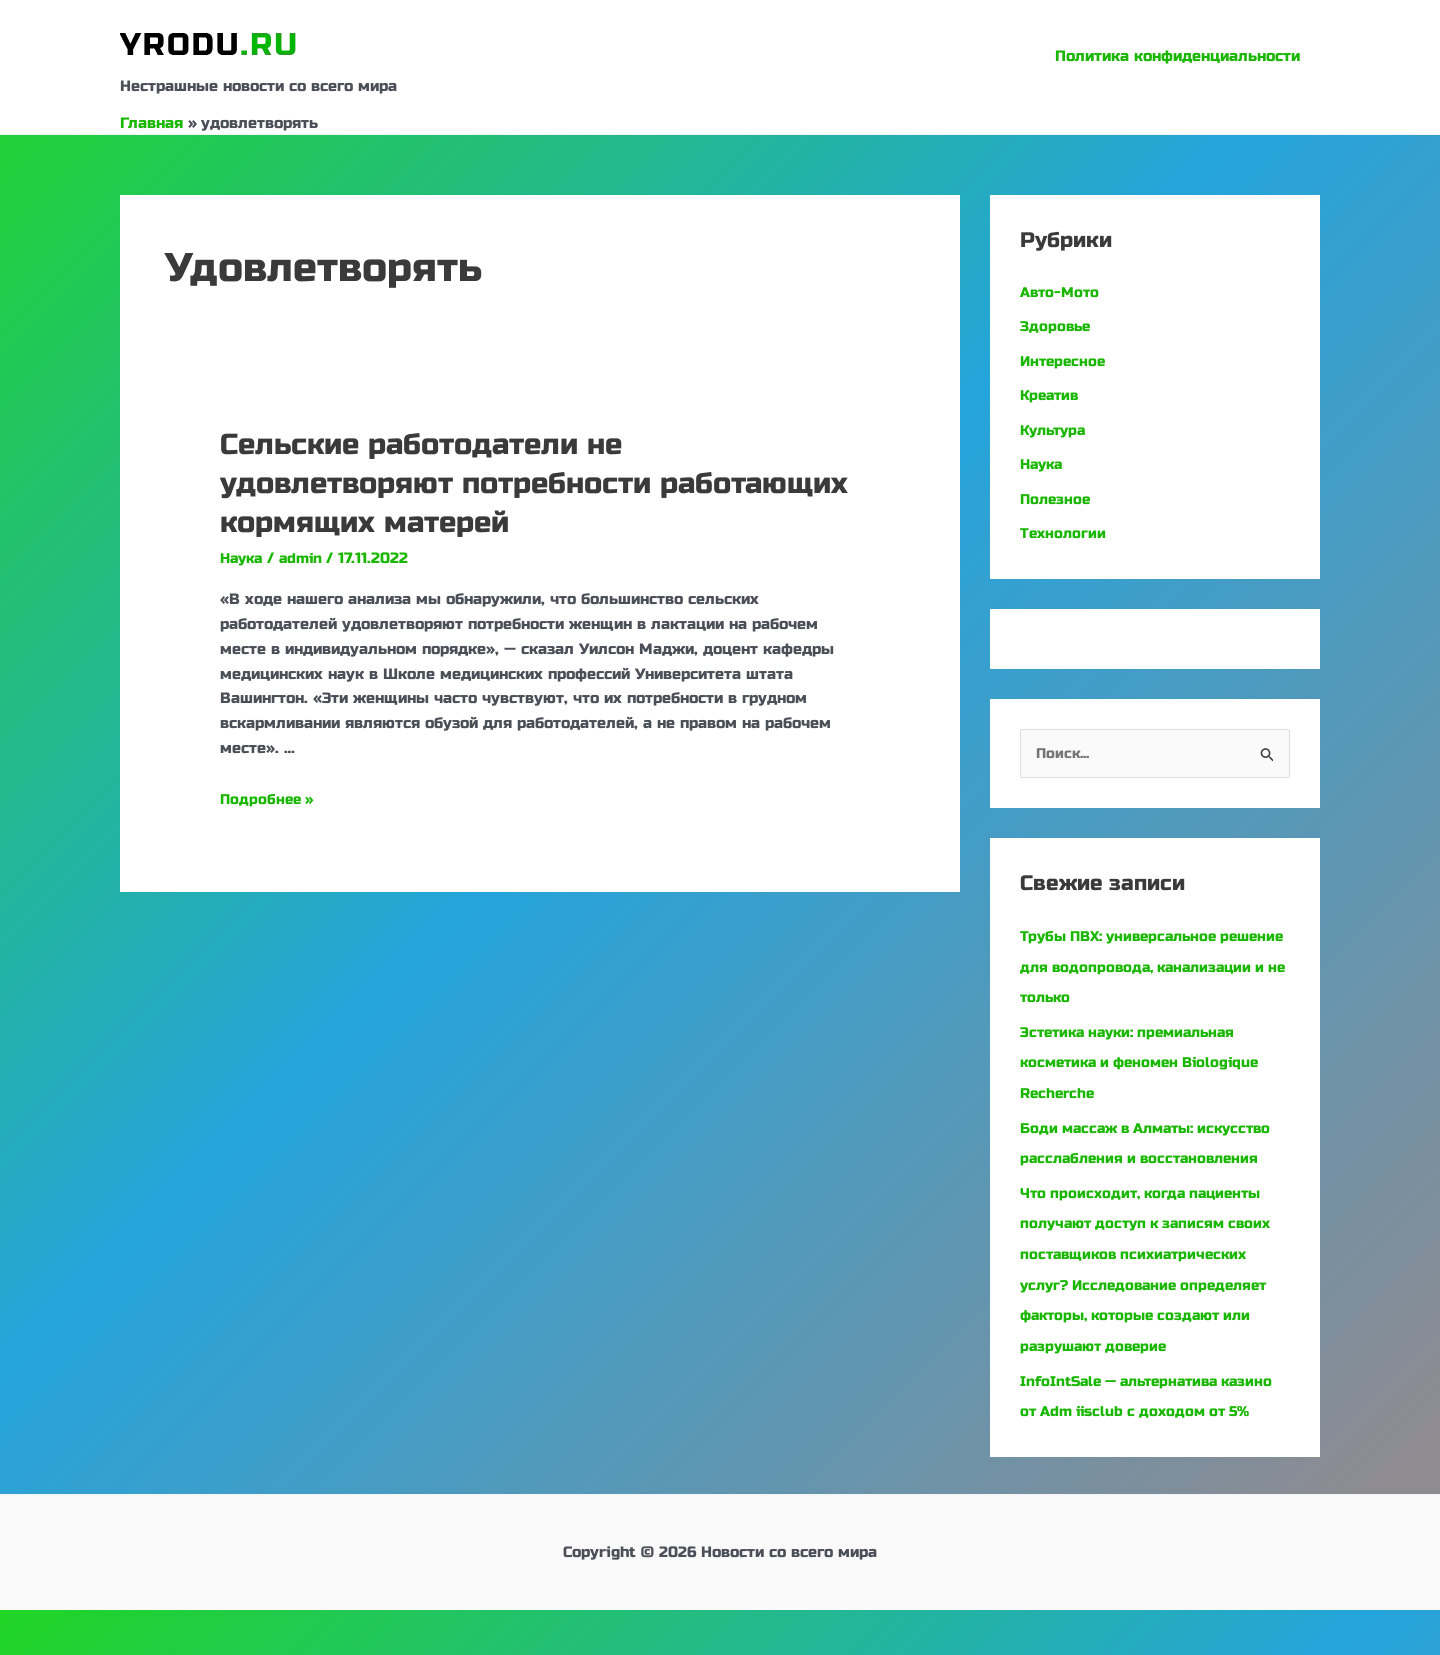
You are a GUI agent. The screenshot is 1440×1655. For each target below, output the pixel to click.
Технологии (1064, 528)
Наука (243, 558)
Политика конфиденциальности (1182, 56)
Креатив (1051, 393)
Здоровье (1057, 326)
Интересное (1065, 360)
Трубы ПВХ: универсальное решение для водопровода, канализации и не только (1125, 962)
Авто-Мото (1062, 292)
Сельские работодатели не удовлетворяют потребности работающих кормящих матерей (473, 483)
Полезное (1057, 495)
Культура (1056, 427)
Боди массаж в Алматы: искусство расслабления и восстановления (1122, 1149)
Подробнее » (269, 799)
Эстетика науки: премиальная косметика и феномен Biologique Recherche (1148, 1055)
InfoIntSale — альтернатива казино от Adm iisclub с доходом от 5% (1148, 1427)
